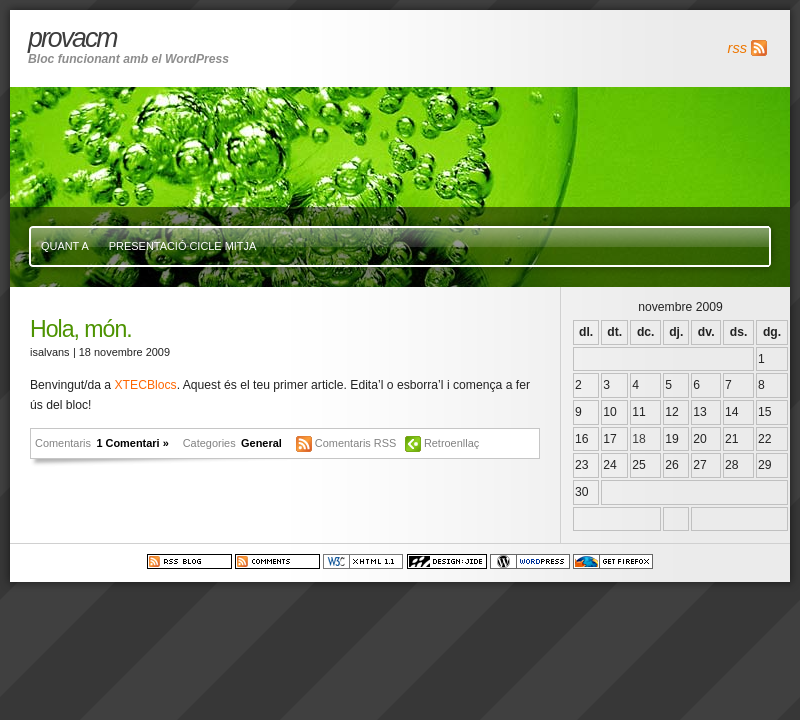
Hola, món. (81, 329)
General (261, 443)
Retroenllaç (451, 443)
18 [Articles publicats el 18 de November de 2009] (639, 439)
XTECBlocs (145, 385)
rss (737, 48)
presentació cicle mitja (182, 246)
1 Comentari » (132, 443)
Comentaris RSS (357, 443)
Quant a (65, 246)
